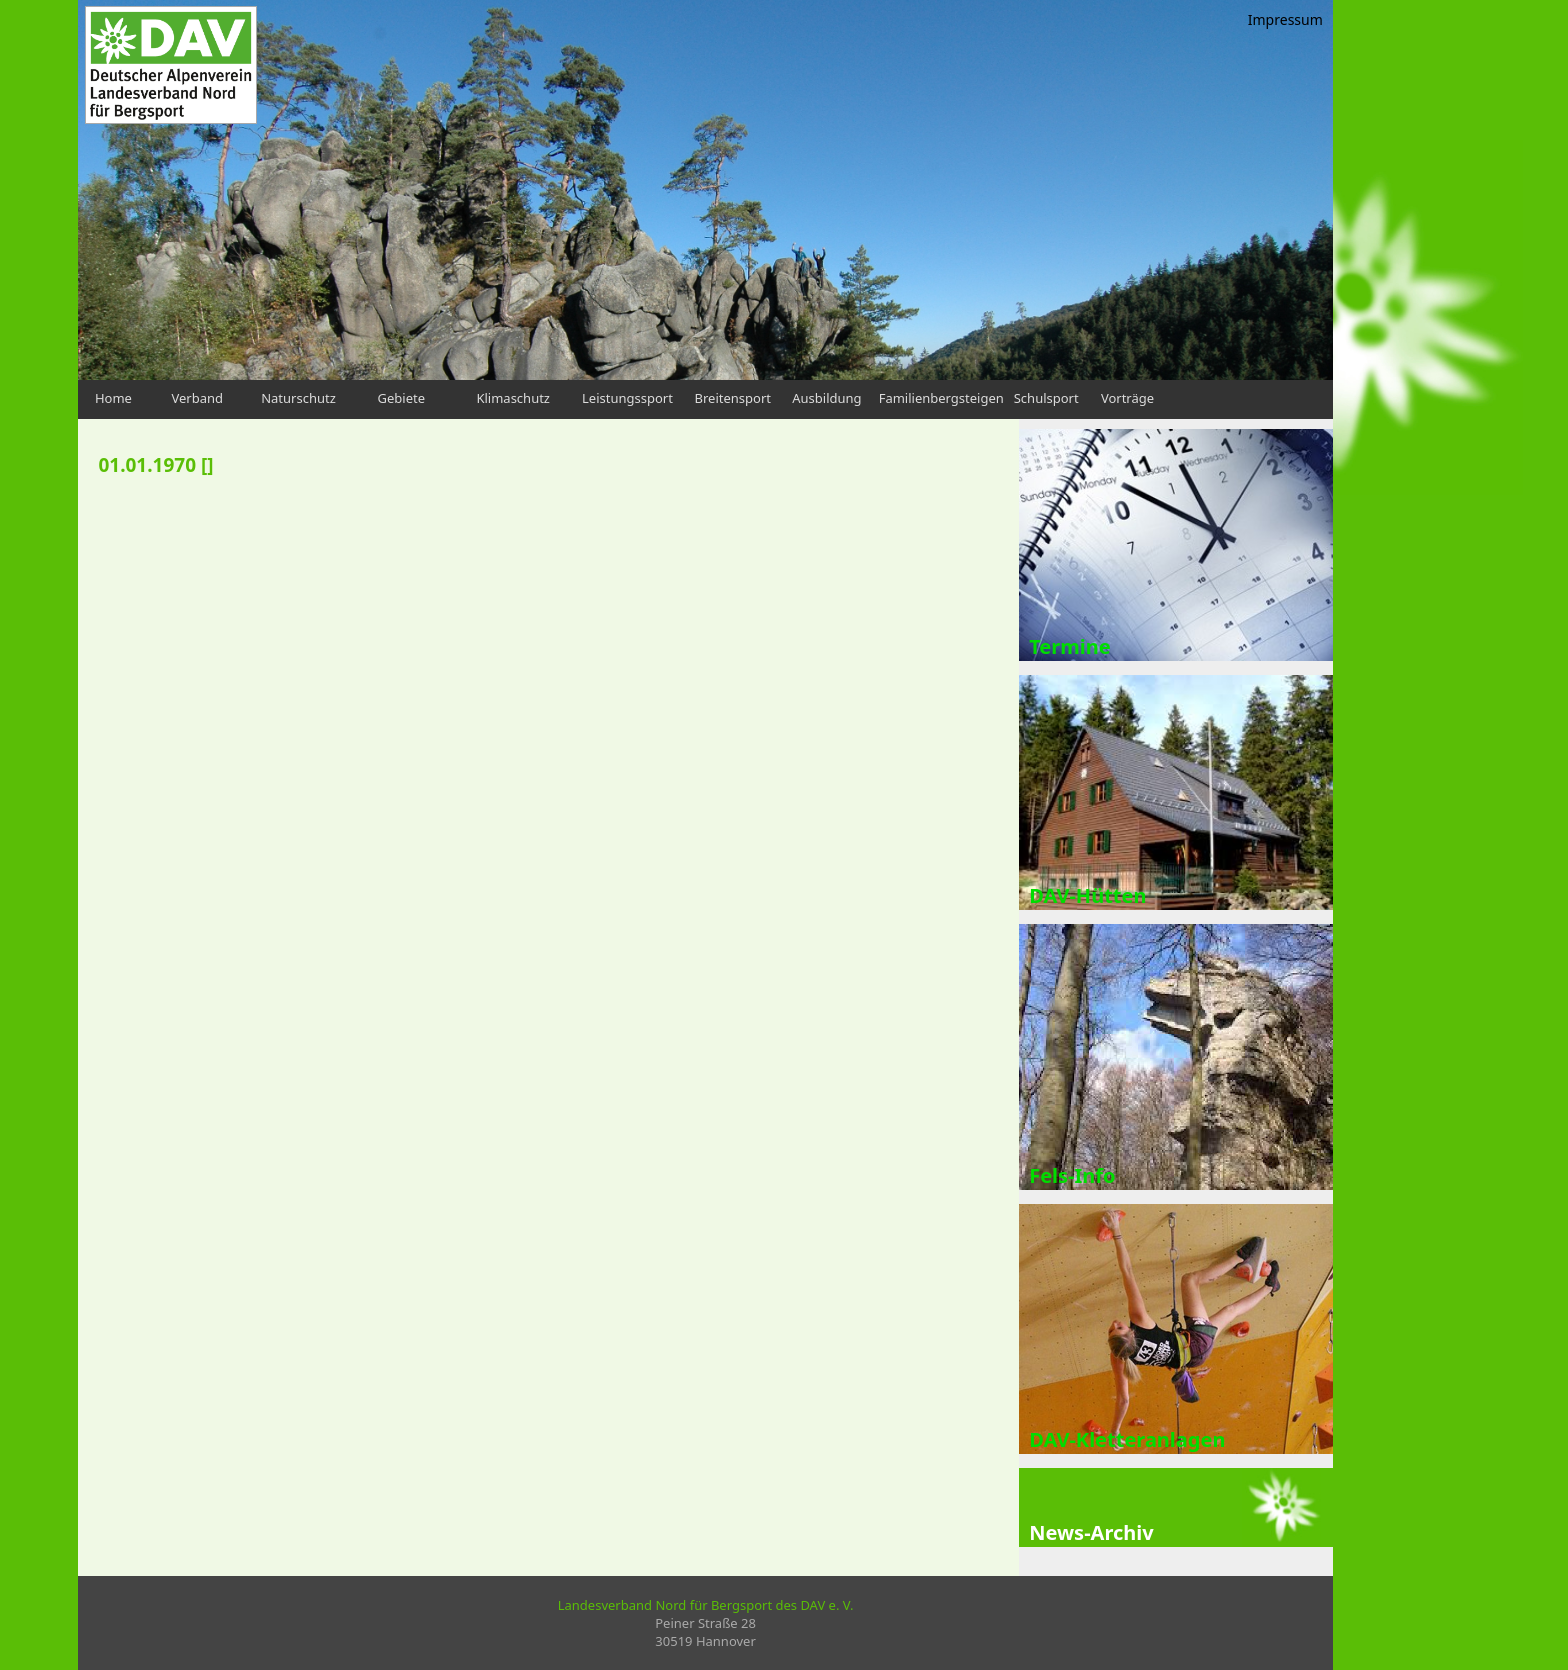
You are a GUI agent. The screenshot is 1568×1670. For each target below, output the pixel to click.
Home (113, 398)
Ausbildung (826, 398)
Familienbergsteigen (941, 398)
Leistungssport (627, 398)
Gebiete (402, 398)
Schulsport (1046, 398)
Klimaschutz (513, 398)
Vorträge (1127, 398)
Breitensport (733, 398)
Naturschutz (298, 398)
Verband (197, 398)
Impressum (1285, 19)
